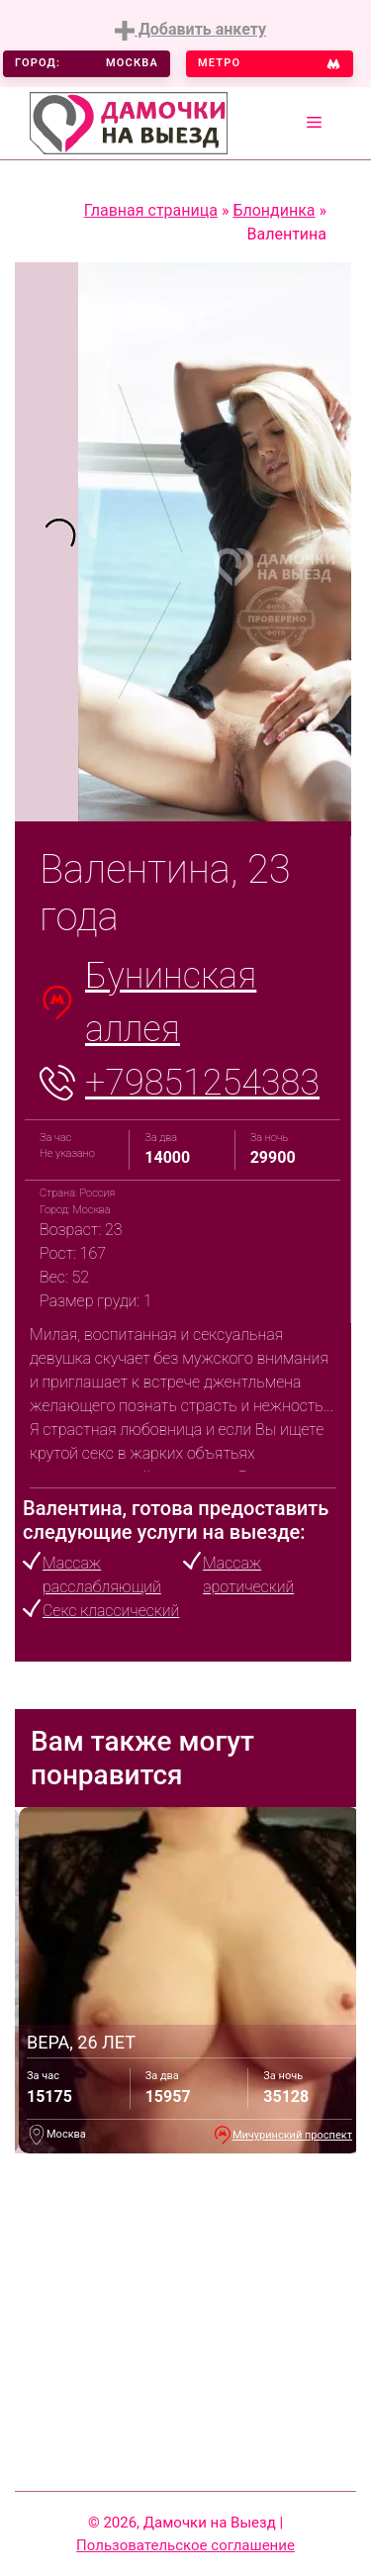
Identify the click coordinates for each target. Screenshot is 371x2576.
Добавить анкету (190, 30)
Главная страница (151, 210)
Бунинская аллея (170, 1002)
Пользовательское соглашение (185, 2545)
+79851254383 (202, 1082)
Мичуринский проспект (292, 2135)
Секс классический (111, 1610)
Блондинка (273, 210)
